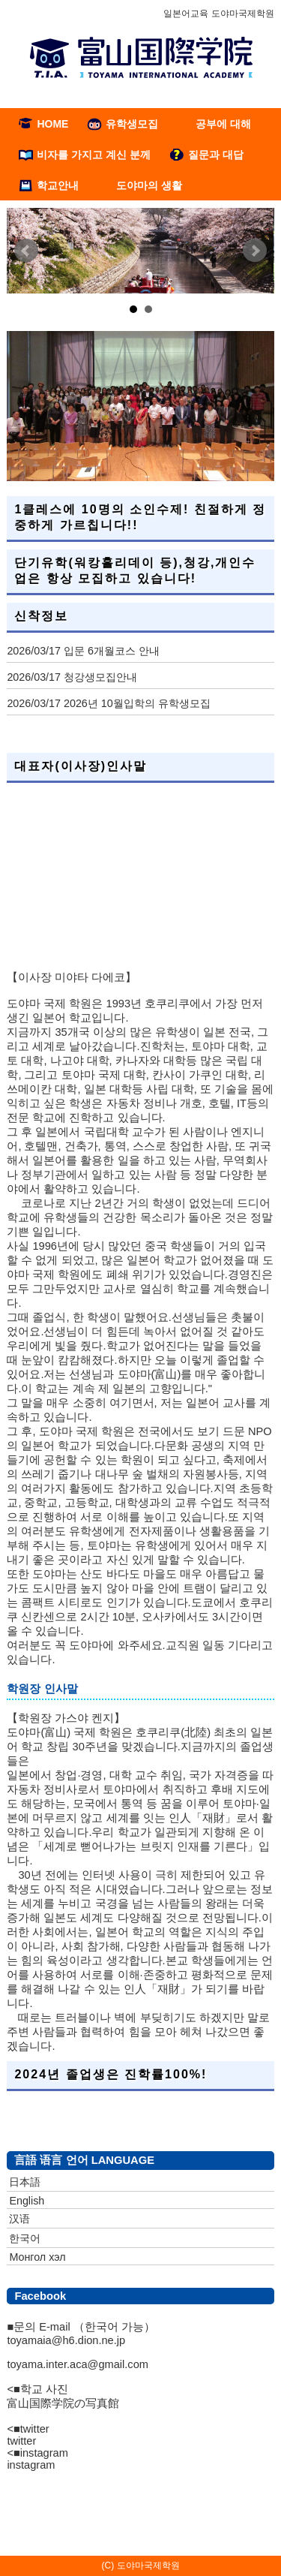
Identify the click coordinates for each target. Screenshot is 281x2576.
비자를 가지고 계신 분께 (94, 155)
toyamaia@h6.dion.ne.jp (66, 2340)
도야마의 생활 (149, 185)
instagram (31, 2465)
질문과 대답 (216, 155)
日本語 (24, 2182)
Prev (26, 251)
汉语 (19, 2219)
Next (255, 251)
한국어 (24, 2238)
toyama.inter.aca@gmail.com (77, 2364)
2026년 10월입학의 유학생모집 (137, 703)
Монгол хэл (37, 2257)
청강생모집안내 (100, 677)
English (26, 2201)
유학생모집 (132, 124)
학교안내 (58, 185)
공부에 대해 (223, 124)
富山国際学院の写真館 (63, 2403)
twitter (21, 2441)
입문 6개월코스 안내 (112, 651)
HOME (52, 124)
